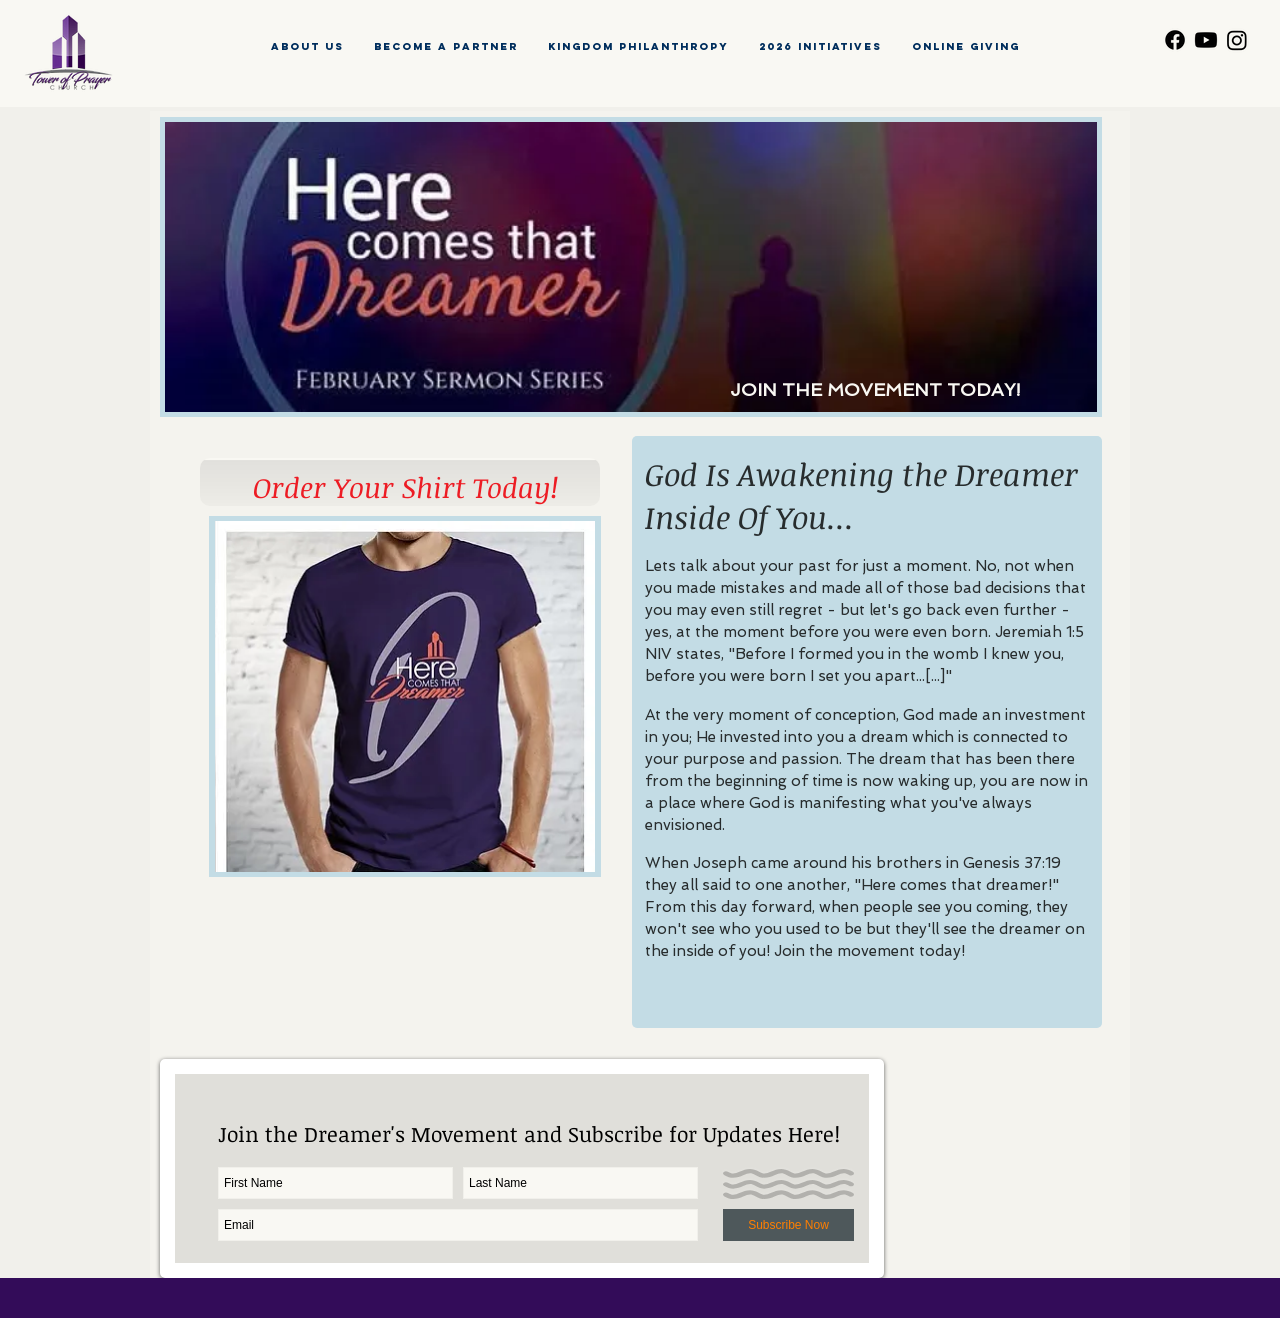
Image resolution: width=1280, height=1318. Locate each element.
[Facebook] (1175, 40)
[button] (820, 47)
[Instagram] (1237, 40)
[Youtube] (1206, 40)
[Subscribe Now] (788, 1225)
